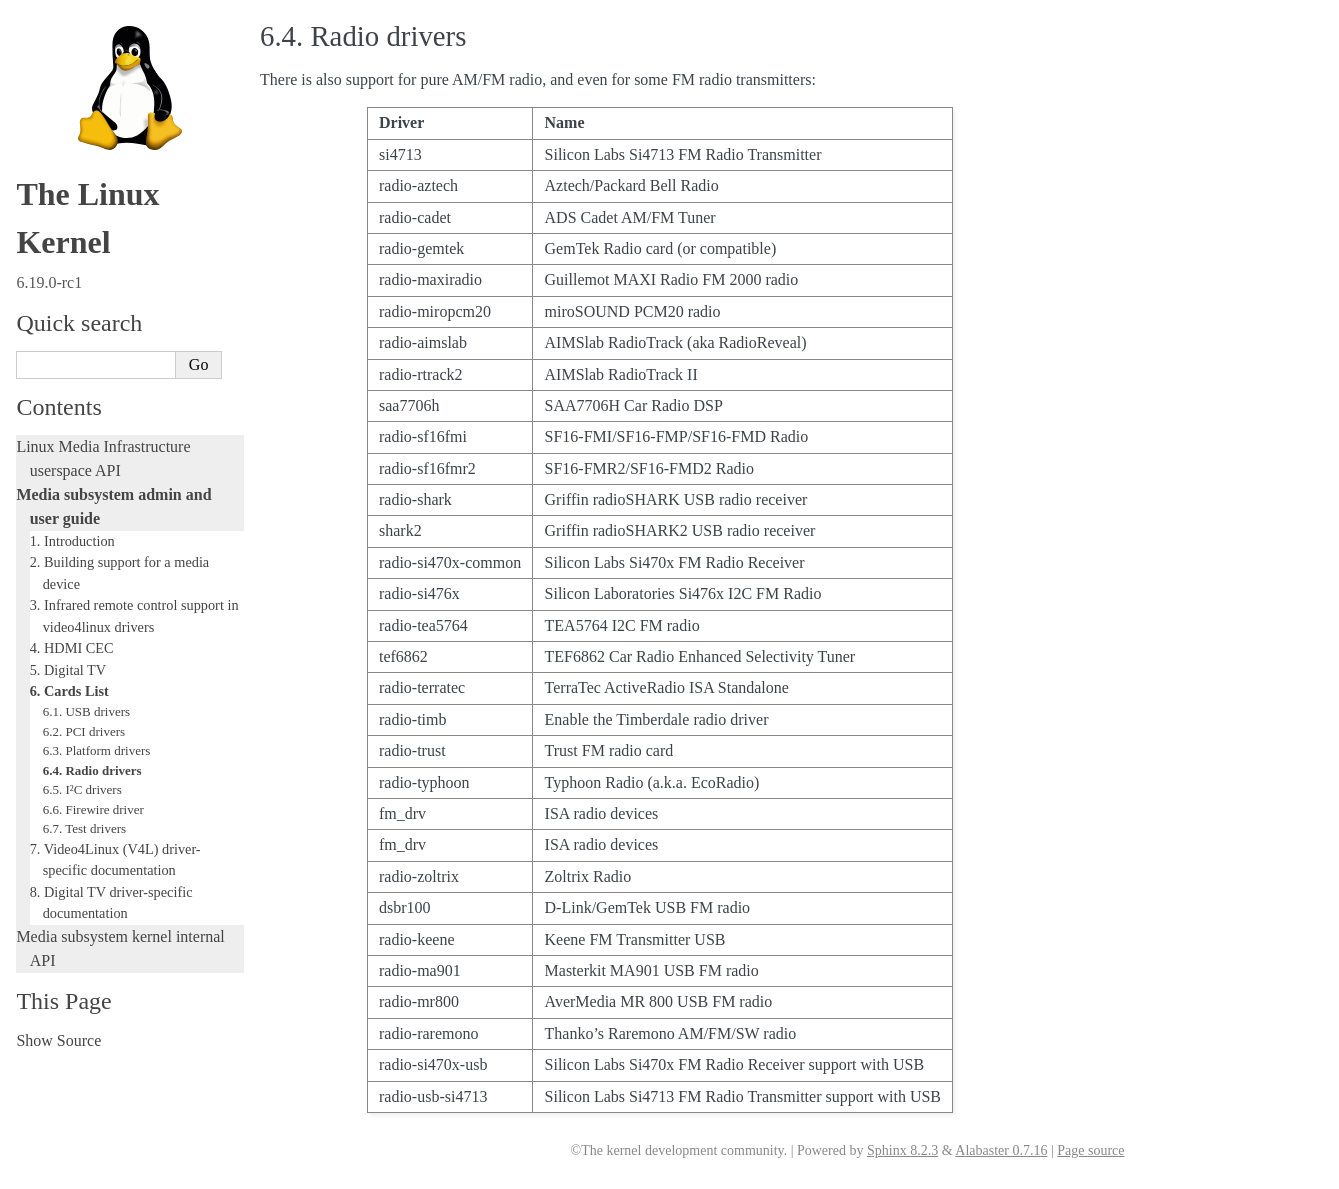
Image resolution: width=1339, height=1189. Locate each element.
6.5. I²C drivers (82, 789)
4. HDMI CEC (72, 648)
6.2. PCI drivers (84, 731)
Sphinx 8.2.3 (902, 1150)
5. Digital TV (68, 670)
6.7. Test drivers (84, 828)
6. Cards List (69, 691)
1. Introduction (72, 541)
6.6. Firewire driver (93, 809)
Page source (1090, 1150)
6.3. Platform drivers (97, 750)
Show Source (58, 1040)
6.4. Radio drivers (92, 770)
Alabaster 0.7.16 (1001, 1150)
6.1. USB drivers (86, 711)
